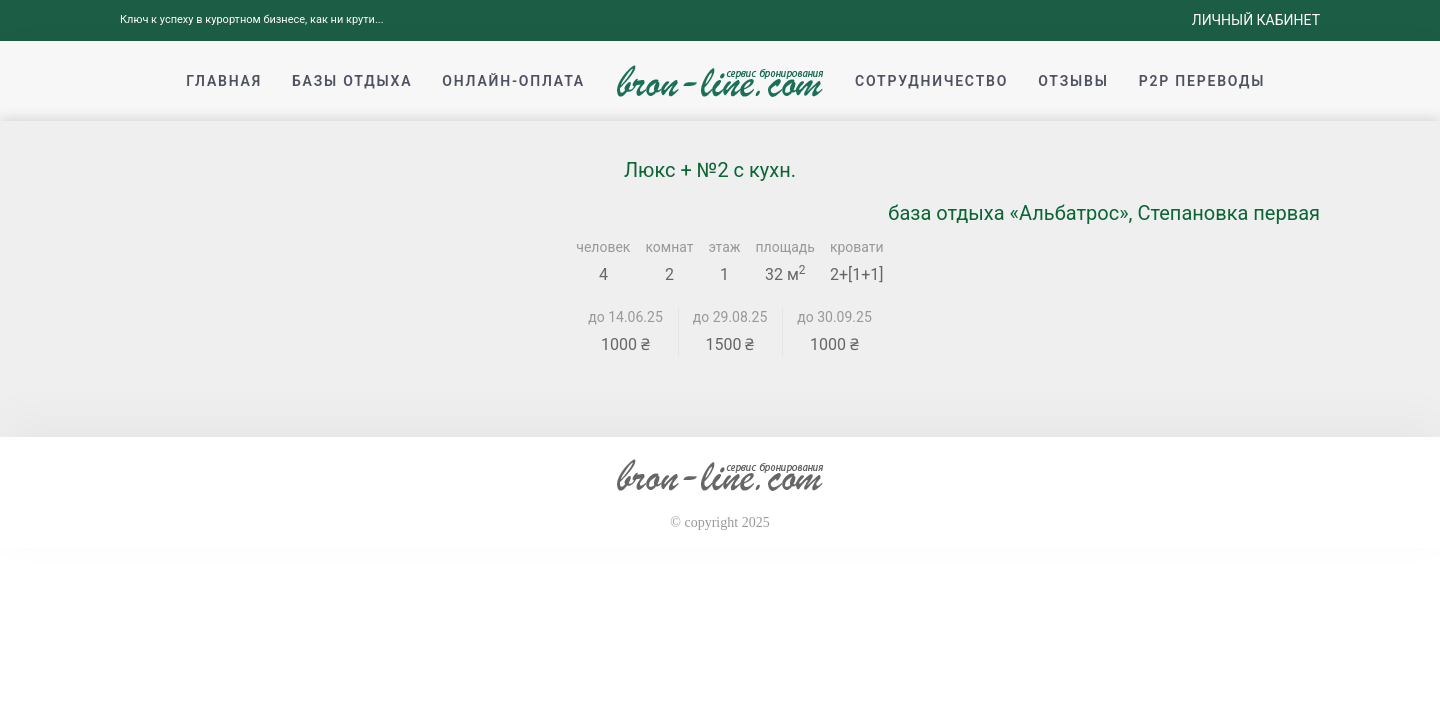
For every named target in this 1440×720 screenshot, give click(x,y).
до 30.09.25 (834, 317)
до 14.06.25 (625, 317)
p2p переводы (1202, 81)
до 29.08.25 (730, 317)
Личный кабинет (1256, 20)
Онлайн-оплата (513, 81)
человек (603, 247)
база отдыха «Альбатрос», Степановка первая (1104, 213)
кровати (857, 247)
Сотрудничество (931, 81)
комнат (669, 247)
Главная (224, 81)
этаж (725, 247)
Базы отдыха (352, 81)
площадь (785, 247)
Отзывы (1073, 81)
